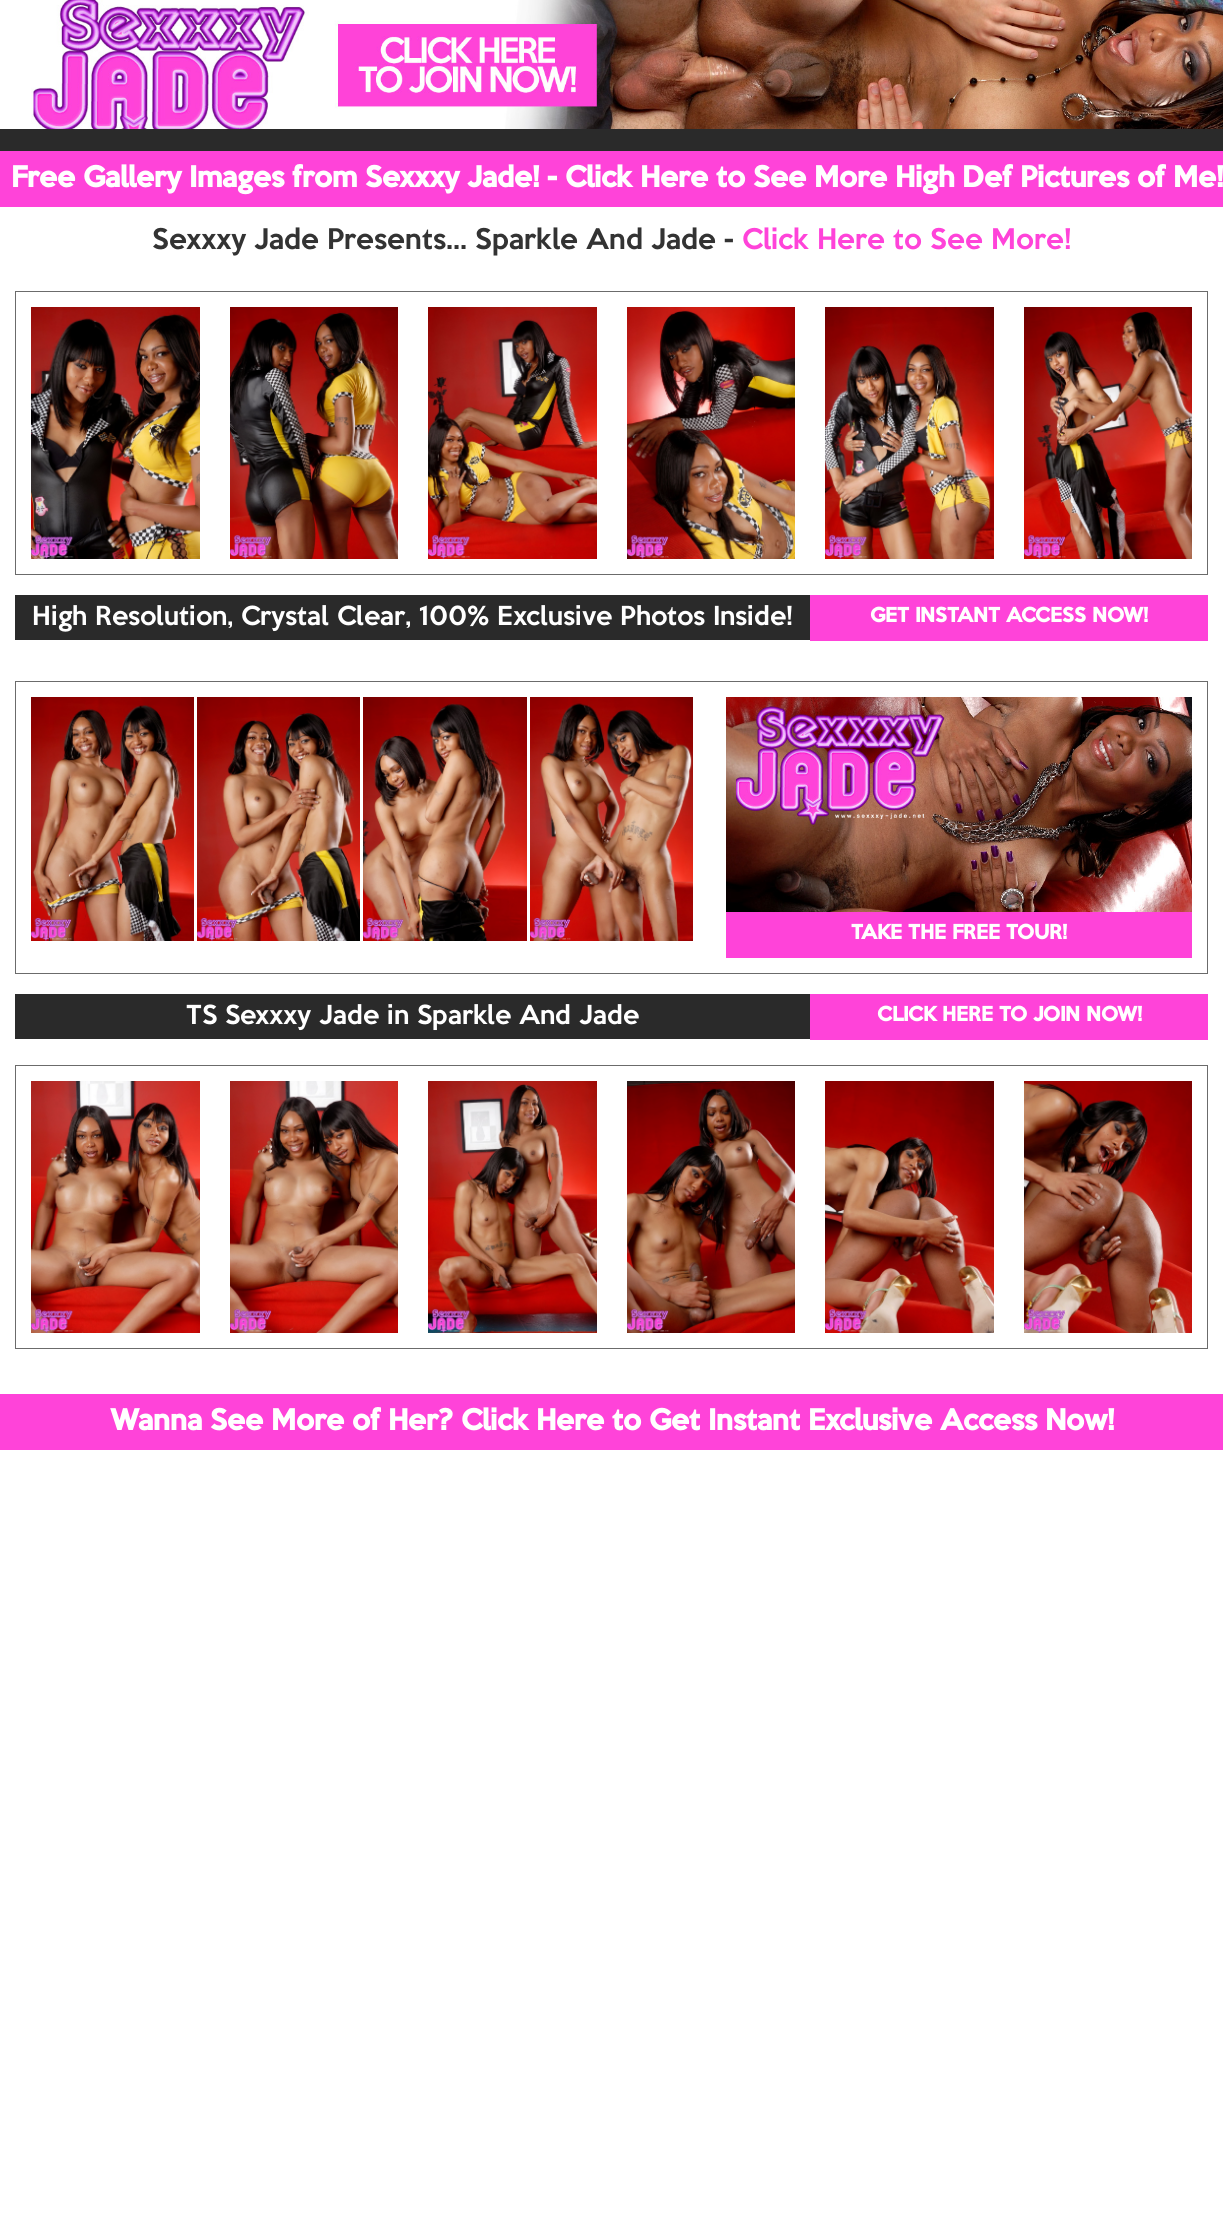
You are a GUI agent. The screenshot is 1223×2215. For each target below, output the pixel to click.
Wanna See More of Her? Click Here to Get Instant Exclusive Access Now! (612, 1422)
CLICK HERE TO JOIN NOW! (1009, 1016)
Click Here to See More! (906, 241)
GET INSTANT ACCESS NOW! (1009, 617)
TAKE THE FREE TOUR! (959, 934)
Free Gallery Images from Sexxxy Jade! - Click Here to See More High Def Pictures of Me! (617, 179)
